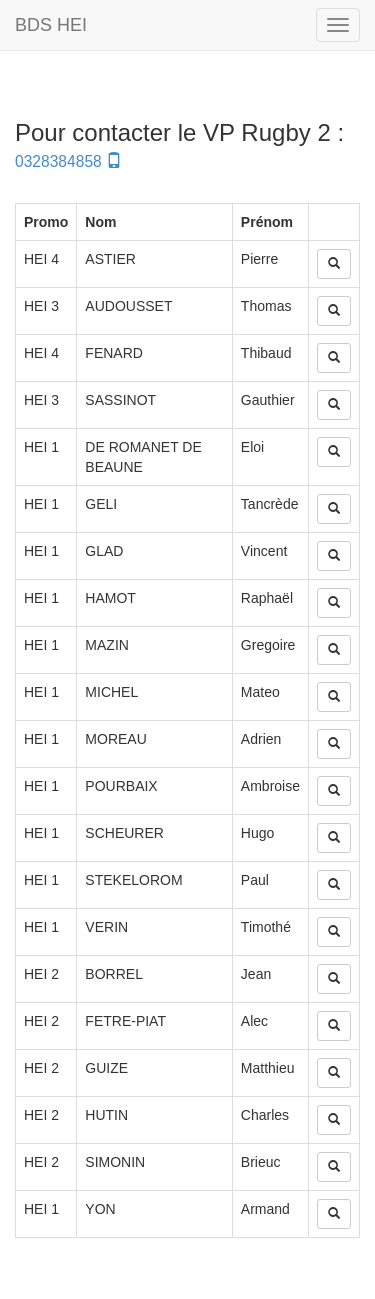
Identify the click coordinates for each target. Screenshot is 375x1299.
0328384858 (68, 161)
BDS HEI (51, 25)
